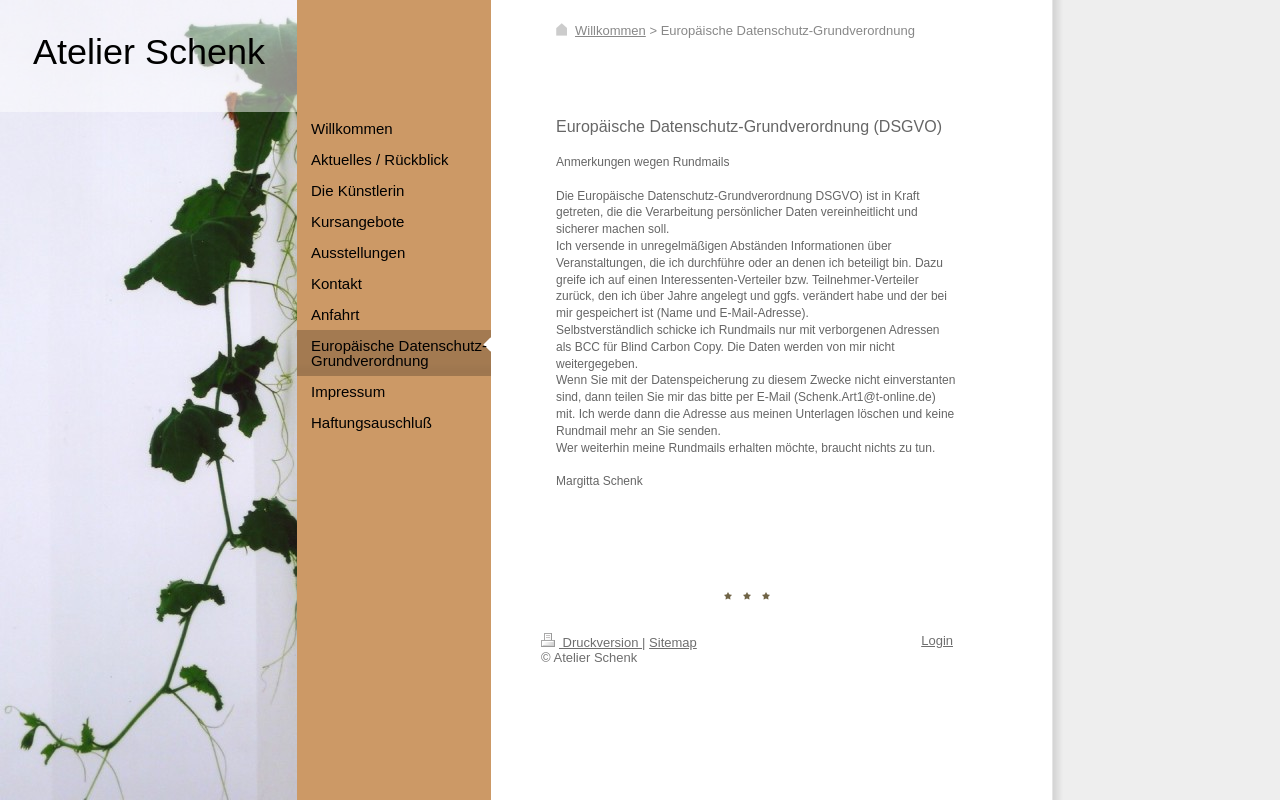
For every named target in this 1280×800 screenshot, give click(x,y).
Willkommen (610, 30)
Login (937, 640)
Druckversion (591, 642)
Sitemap (673, 642)
